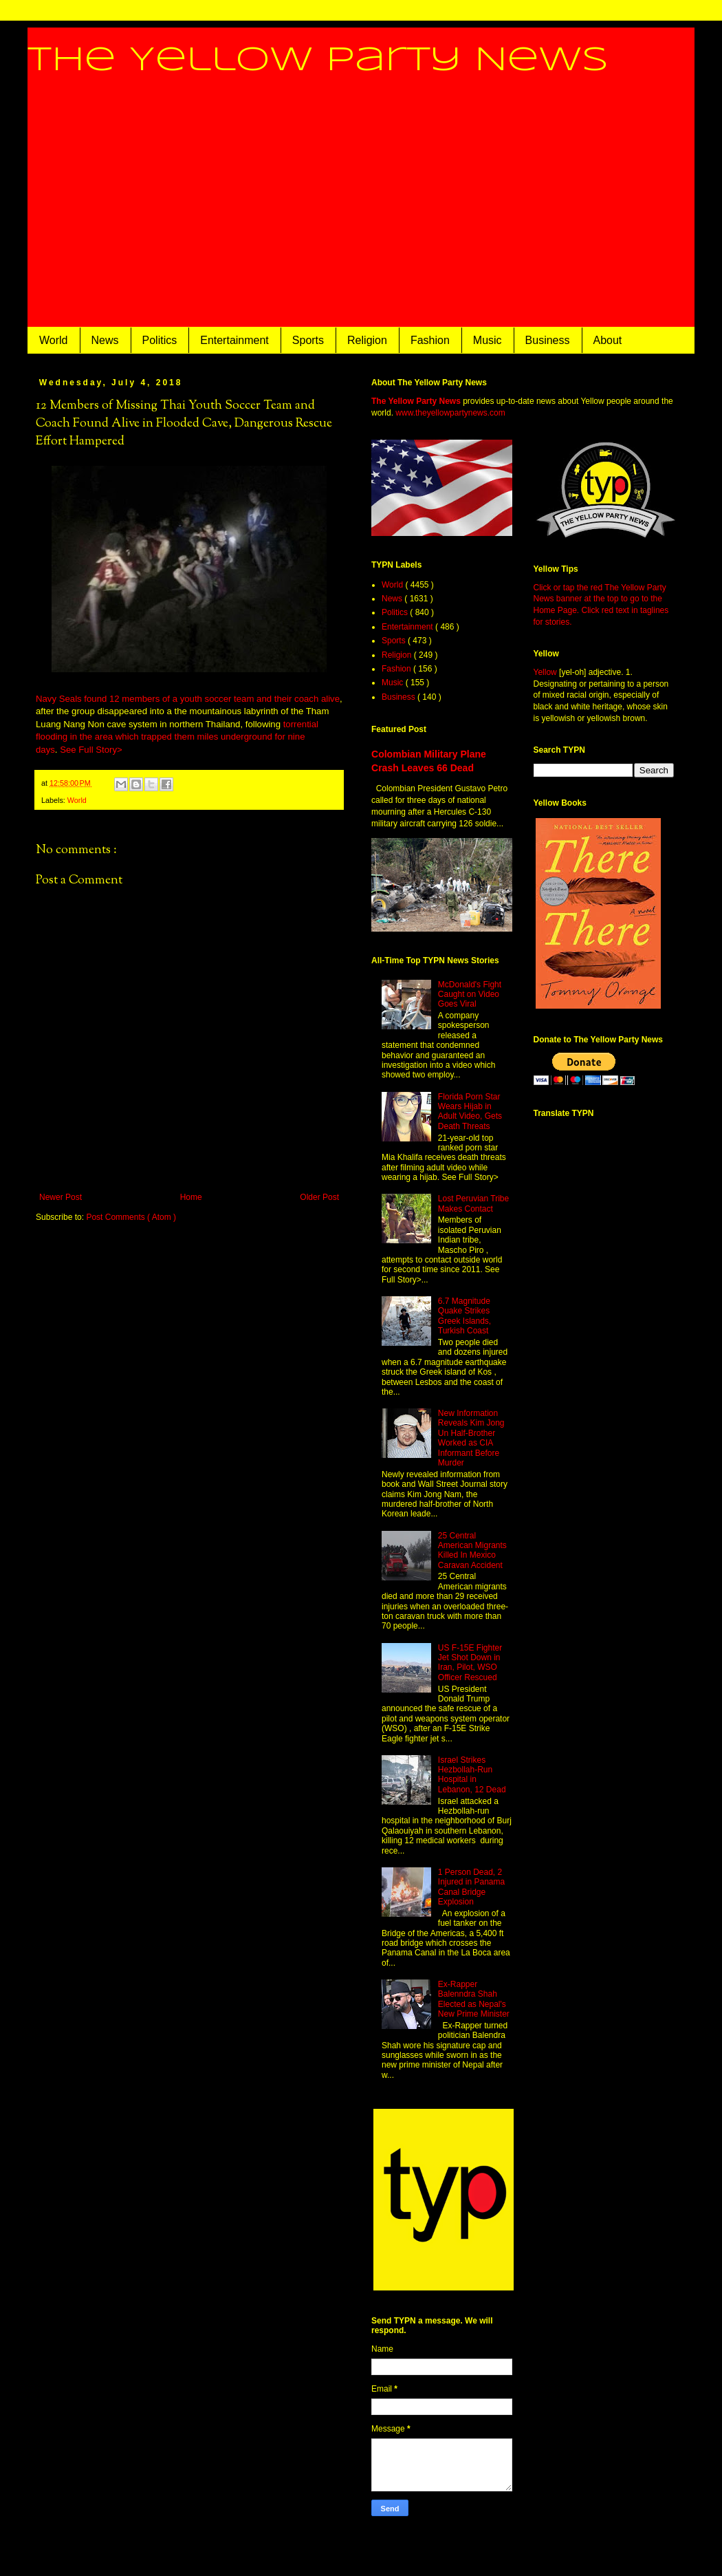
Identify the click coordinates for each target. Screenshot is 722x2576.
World (53, 340)
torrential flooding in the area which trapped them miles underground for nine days (177, 737)
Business (547, 340)
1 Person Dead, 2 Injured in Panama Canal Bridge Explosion (471, 1887)
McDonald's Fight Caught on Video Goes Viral (469, 994)
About (607, 340)
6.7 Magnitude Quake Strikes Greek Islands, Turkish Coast (464, 1315)
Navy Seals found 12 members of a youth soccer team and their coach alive (188, 699)
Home (191, 1197)
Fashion (430, 340)
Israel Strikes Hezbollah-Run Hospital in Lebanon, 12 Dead (472, 1774)
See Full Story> (91, 749)
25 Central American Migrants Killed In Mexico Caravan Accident (472, 1550)
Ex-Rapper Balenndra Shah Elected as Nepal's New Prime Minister (474, 1999)
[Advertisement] (361, 214)
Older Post (319, 1197)
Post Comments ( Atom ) (131, 1217)
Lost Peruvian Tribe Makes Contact (473, 1203)
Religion (367, 340)
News (105, 340)
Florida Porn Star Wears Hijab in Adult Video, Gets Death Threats (470, 1111)
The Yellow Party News (318, 60)
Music (487, 340)
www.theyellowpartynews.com (450, 413)
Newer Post (60, 1197)
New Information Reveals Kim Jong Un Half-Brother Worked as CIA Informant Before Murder (471, 1438)
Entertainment (234, 340)
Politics (159, 340)
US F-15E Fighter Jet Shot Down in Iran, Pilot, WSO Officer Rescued (470, 1662)
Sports (308, 340)
